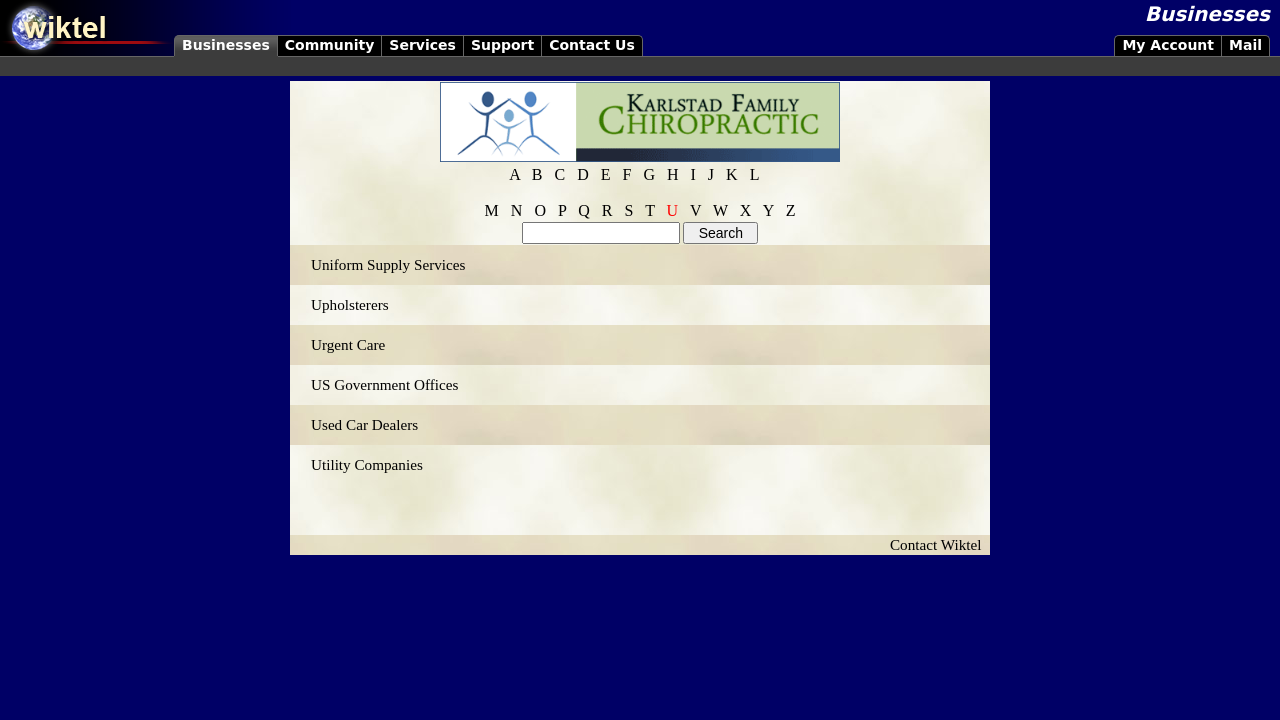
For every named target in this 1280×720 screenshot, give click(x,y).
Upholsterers (350, 304)
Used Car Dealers (364, 424)
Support (502, 45)
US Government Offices (384, 384)
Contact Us (592, 45)
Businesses (226, 45)
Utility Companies (367, 464)
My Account (1168, 45)
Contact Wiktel (939, 544)
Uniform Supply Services (388, 264)
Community (330, 45)
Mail (1245, 45)
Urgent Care (348, 344)
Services (422, 45)
